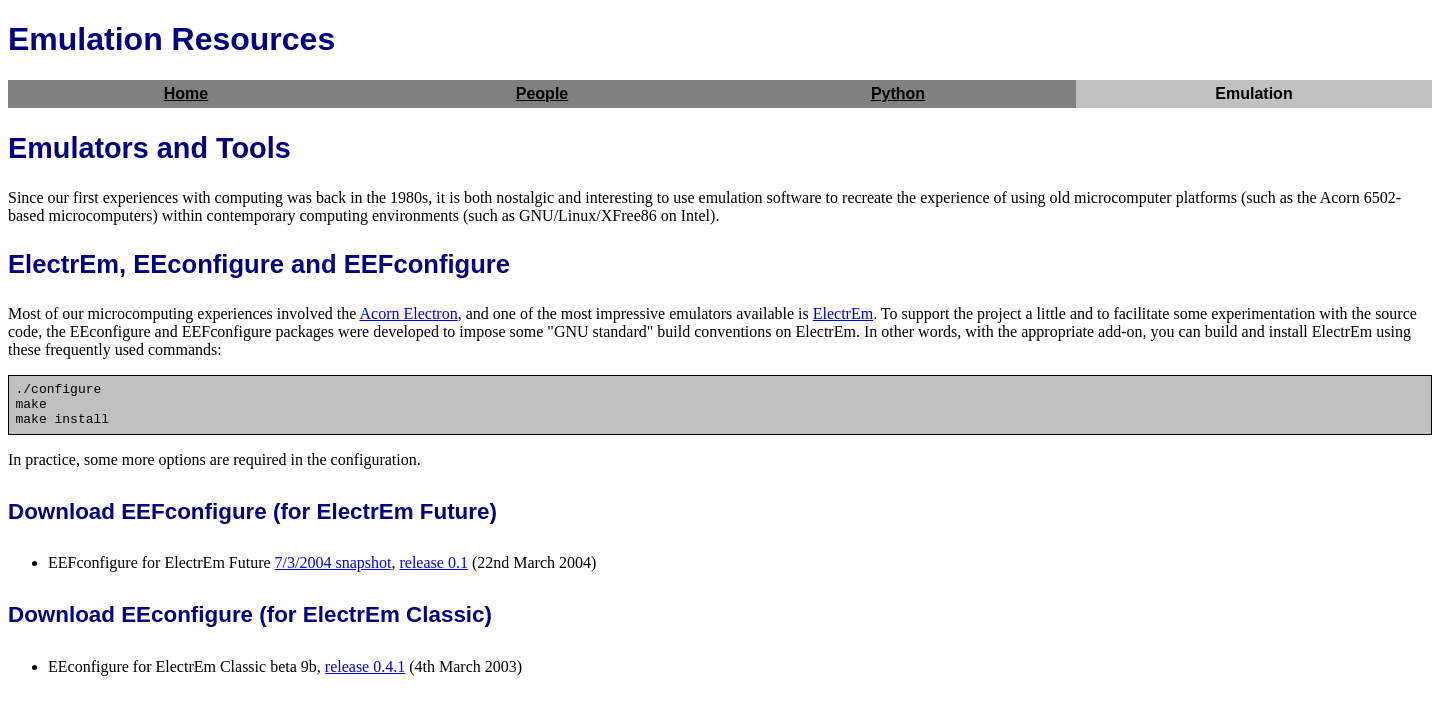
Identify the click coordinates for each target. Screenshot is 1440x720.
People (542, 93)
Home (186, 93)
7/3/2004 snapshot (333, 571)
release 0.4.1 (365, 675)
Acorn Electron (408, 313)
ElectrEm (843, 313)
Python (898, 93)
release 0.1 (433, 571)
